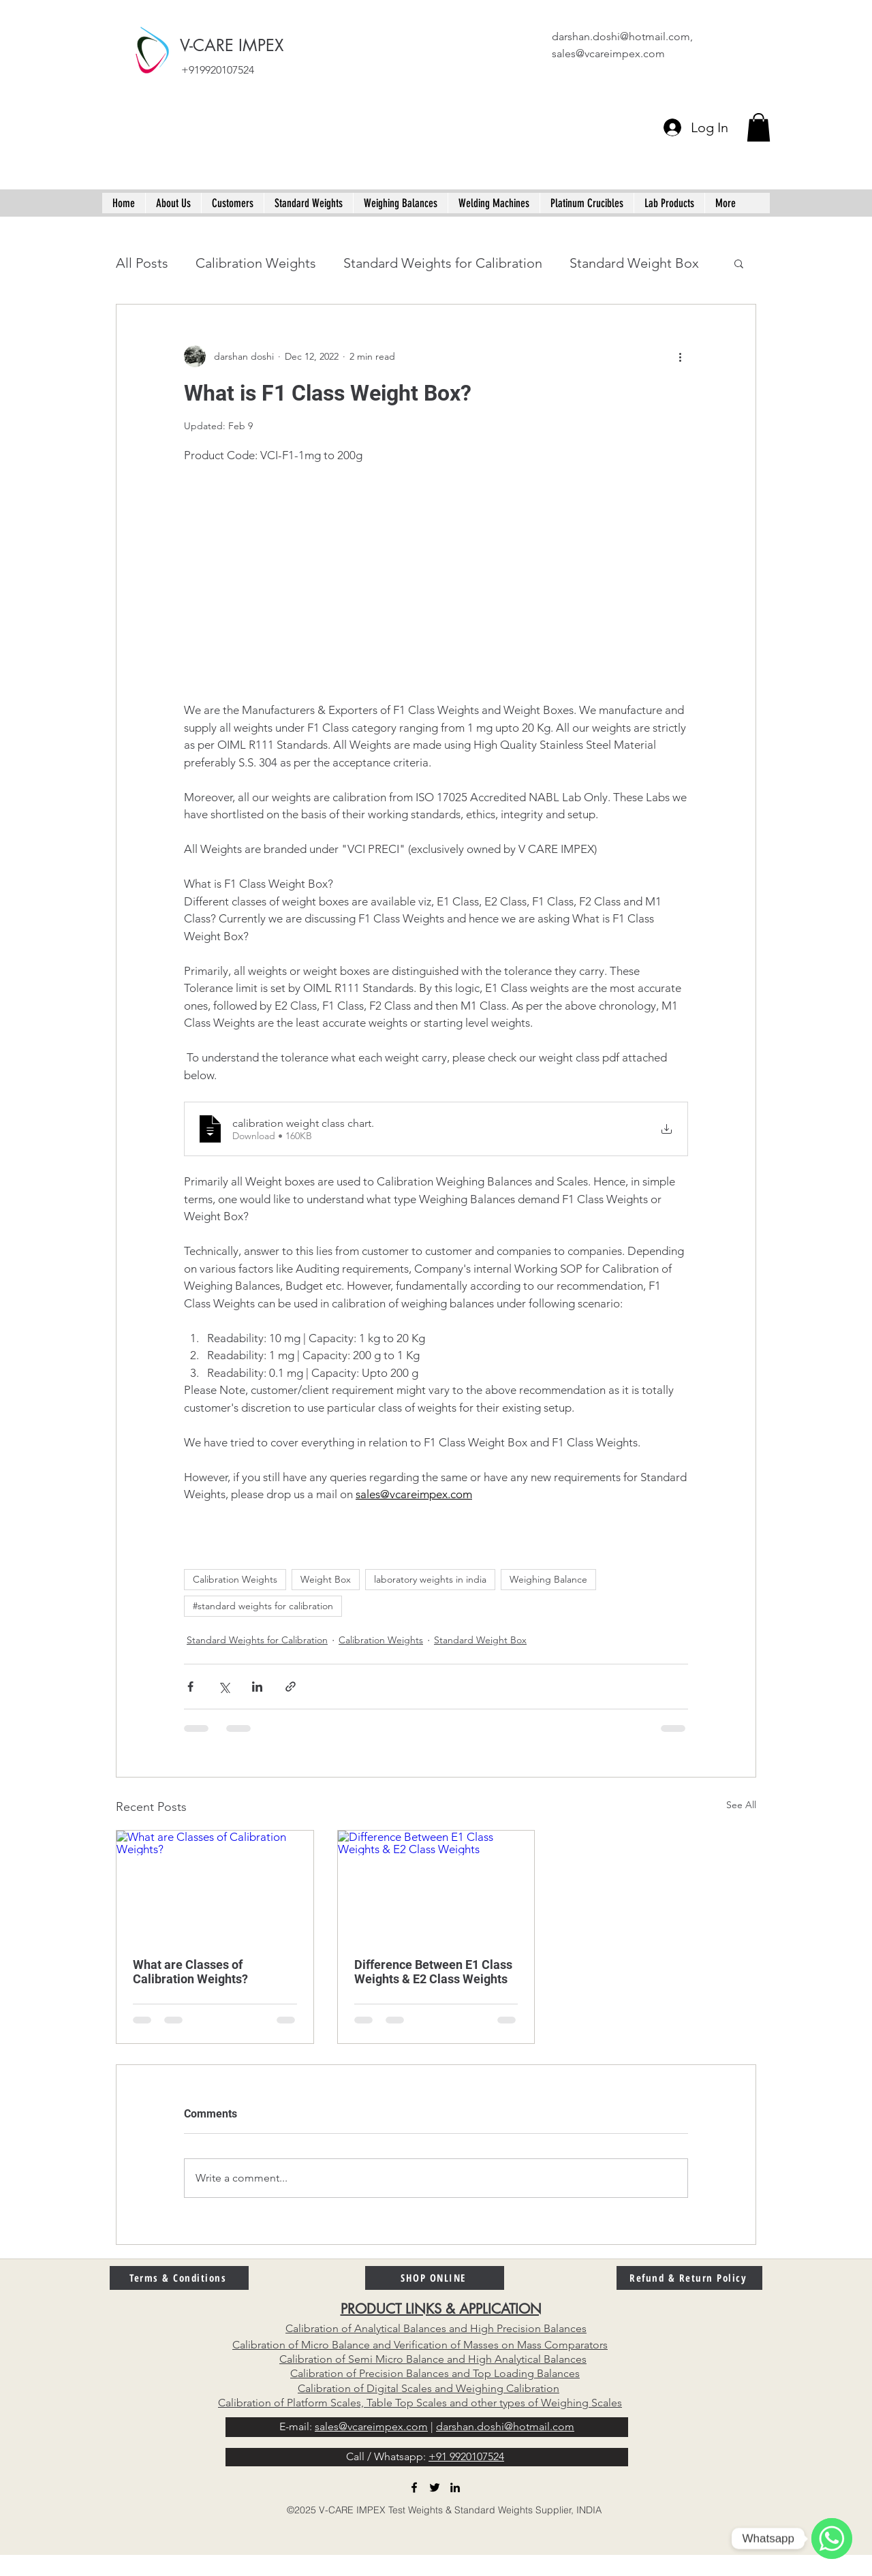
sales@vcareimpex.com (608, 53)
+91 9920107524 (466, 2456)
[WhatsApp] (831, 2538)
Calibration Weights (256, 263)
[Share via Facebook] (190, 1686)
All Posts (142, 263)
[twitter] (434, 2487)
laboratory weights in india (430, 1579)
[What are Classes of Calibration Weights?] (214, 1886)
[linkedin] (455, 2487)
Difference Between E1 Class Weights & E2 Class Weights (433, 1971)
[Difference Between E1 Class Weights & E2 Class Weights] (436, 1886)
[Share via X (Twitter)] (223, 1686)
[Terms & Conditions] (179, 2278)
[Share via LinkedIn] (257, 1686)
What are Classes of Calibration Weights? (190, 1971)
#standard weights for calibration (263, 1606)
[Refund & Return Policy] (689, 2278)
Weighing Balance (548, 1579)
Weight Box (325, 1579)
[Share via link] (290, 1686)
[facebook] (414, 2487)
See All (741, 1805)
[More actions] (680, 356)
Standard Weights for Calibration (442, 263)
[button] (758, 127)
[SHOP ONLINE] (434, 2278)
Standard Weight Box (634, 263)
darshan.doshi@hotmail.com (621, 36)
